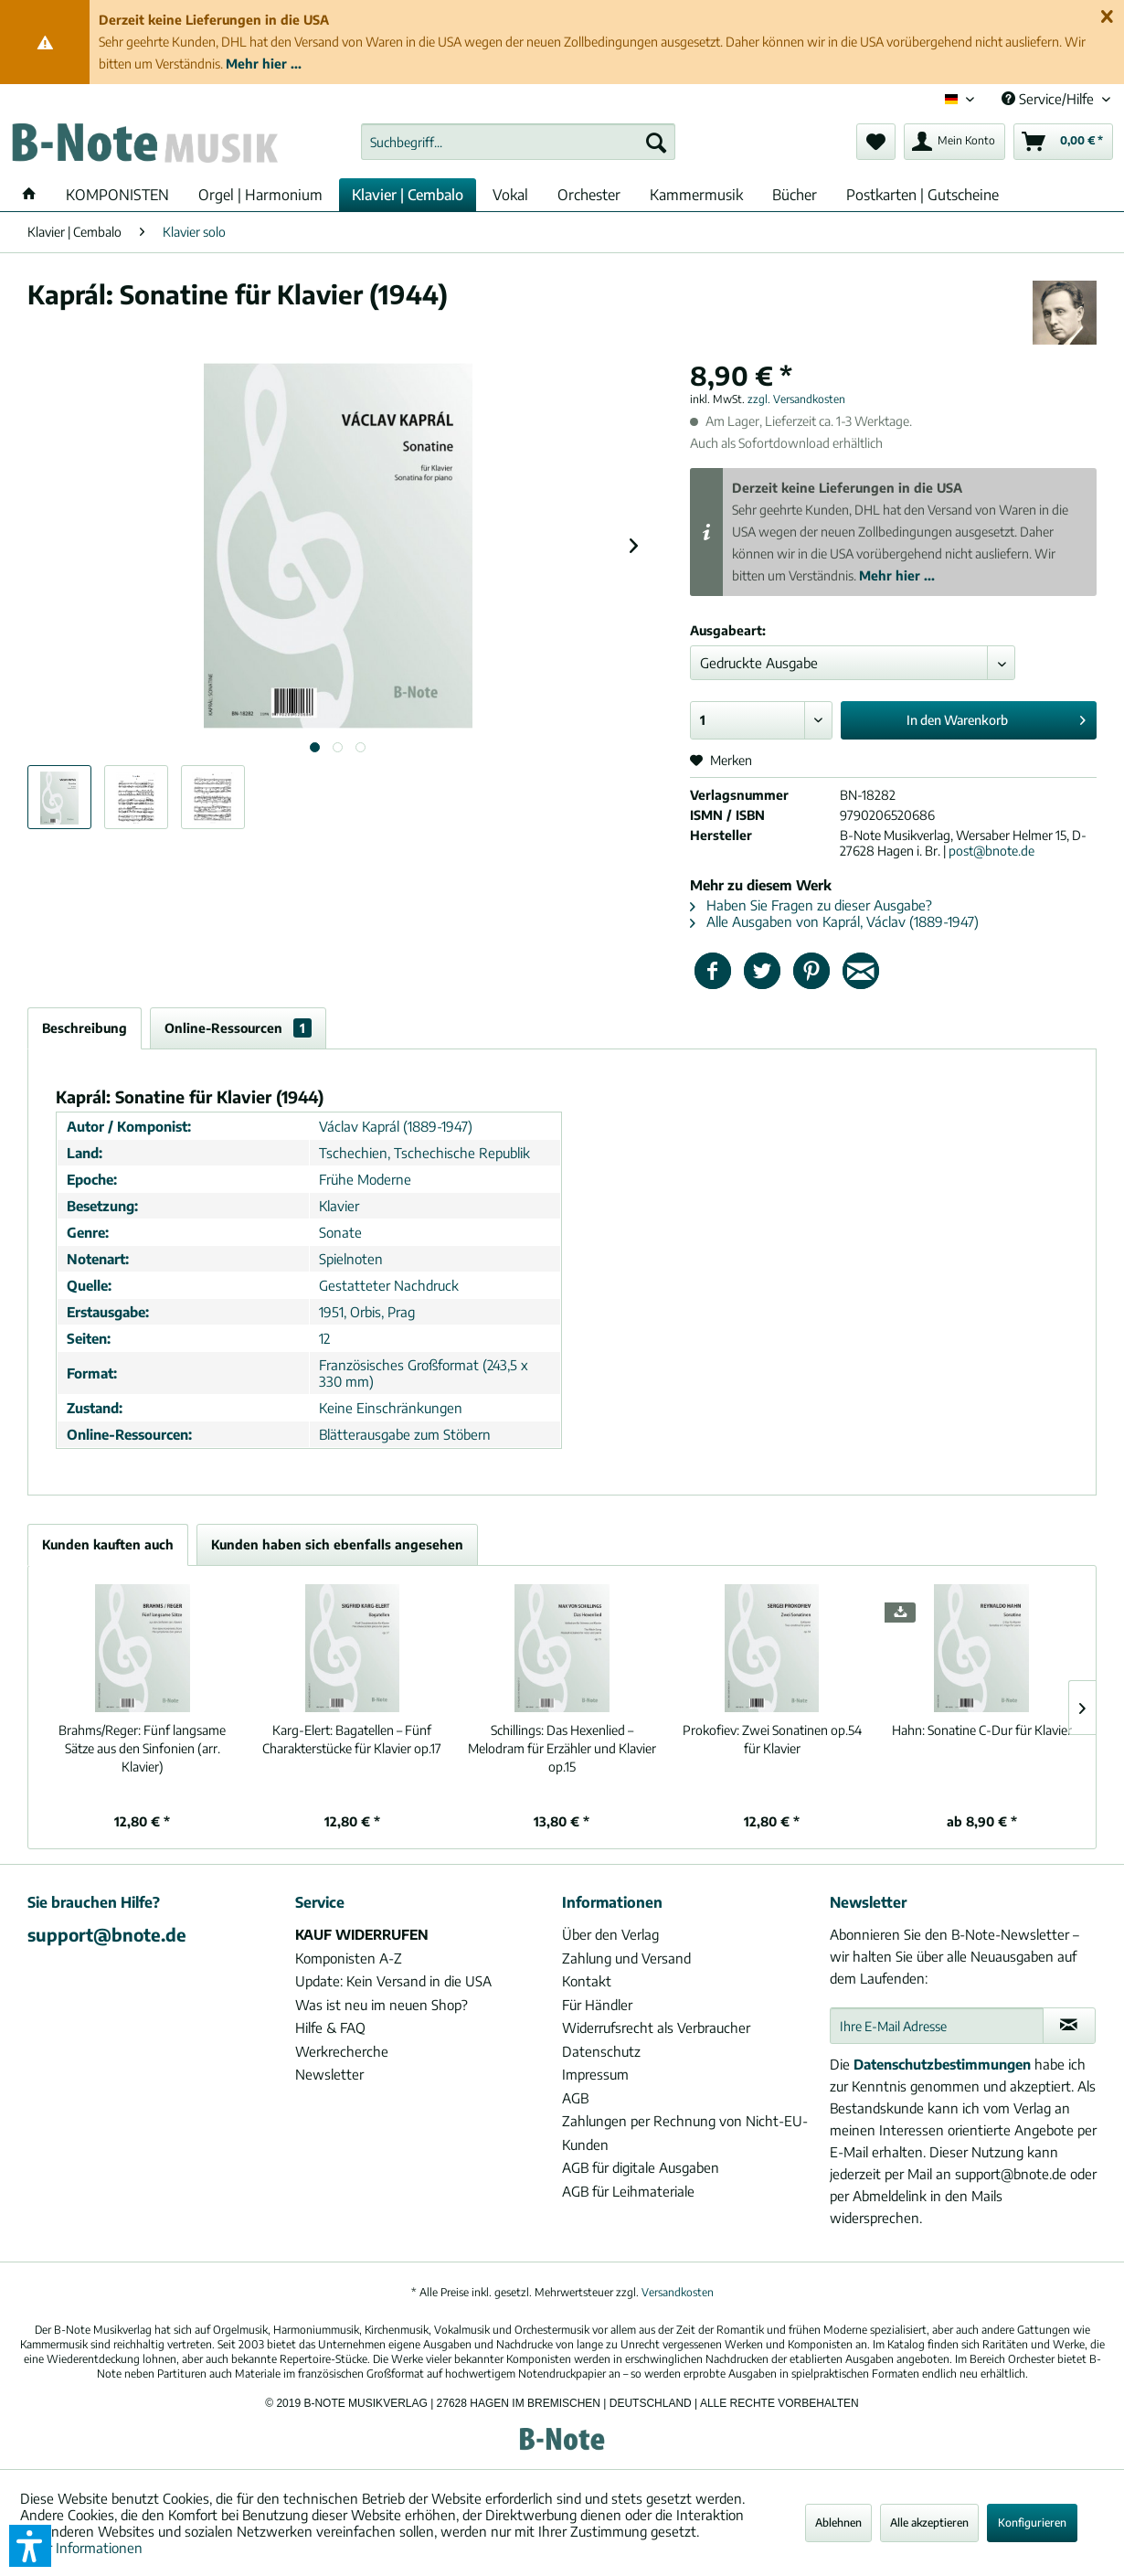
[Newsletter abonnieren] (1070, 2025)
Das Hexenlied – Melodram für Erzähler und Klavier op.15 (562, 1748)
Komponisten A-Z (348, 1958)
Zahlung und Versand (626, 1958)
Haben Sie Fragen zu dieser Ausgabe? (811, 905)
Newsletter (329, 2074)
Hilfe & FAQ (330, 2027)
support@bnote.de (106, 1934)
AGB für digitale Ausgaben (640, 2167)
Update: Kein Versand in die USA (393, 1981)
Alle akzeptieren (929, 2522)
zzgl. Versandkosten (796, 399)
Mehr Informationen (81, 2547)
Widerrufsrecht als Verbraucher (656, 2027)
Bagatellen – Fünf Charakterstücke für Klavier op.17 (351, 1739)
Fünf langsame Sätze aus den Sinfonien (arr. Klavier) (142, 1748)
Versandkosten (678, 2292)
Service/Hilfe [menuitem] (1049, 98)
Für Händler (597, 2004)
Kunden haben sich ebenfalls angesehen (337, 1544)
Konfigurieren (1032, 2522)
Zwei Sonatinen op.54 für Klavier (772, 1739)
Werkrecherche (341, 2051)
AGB (575, 2098)
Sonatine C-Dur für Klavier (982, 1730)
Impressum (595, 2074)
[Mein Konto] (954, 141)
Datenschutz (601, 2051)
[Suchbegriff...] (518, 141)
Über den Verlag (610, 1934)
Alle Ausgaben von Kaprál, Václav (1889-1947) (834, 921)
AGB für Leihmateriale (628, 2191)
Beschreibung (84, 1028)
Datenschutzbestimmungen (942, 2064)
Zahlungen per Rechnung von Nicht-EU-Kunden (685, 2133)
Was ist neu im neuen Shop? (381, 2004)
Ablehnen (838, 2522)
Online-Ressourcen (238, 1028)
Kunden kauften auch (108, 1544)
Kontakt (586, 1981)
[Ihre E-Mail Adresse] (937, 2025)
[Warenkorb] (1063, 141)
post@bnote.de (991, 850)
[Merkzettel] (876, 141)
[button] (30, 2546)
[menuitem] (518, 141)
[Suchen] (656, 141)
